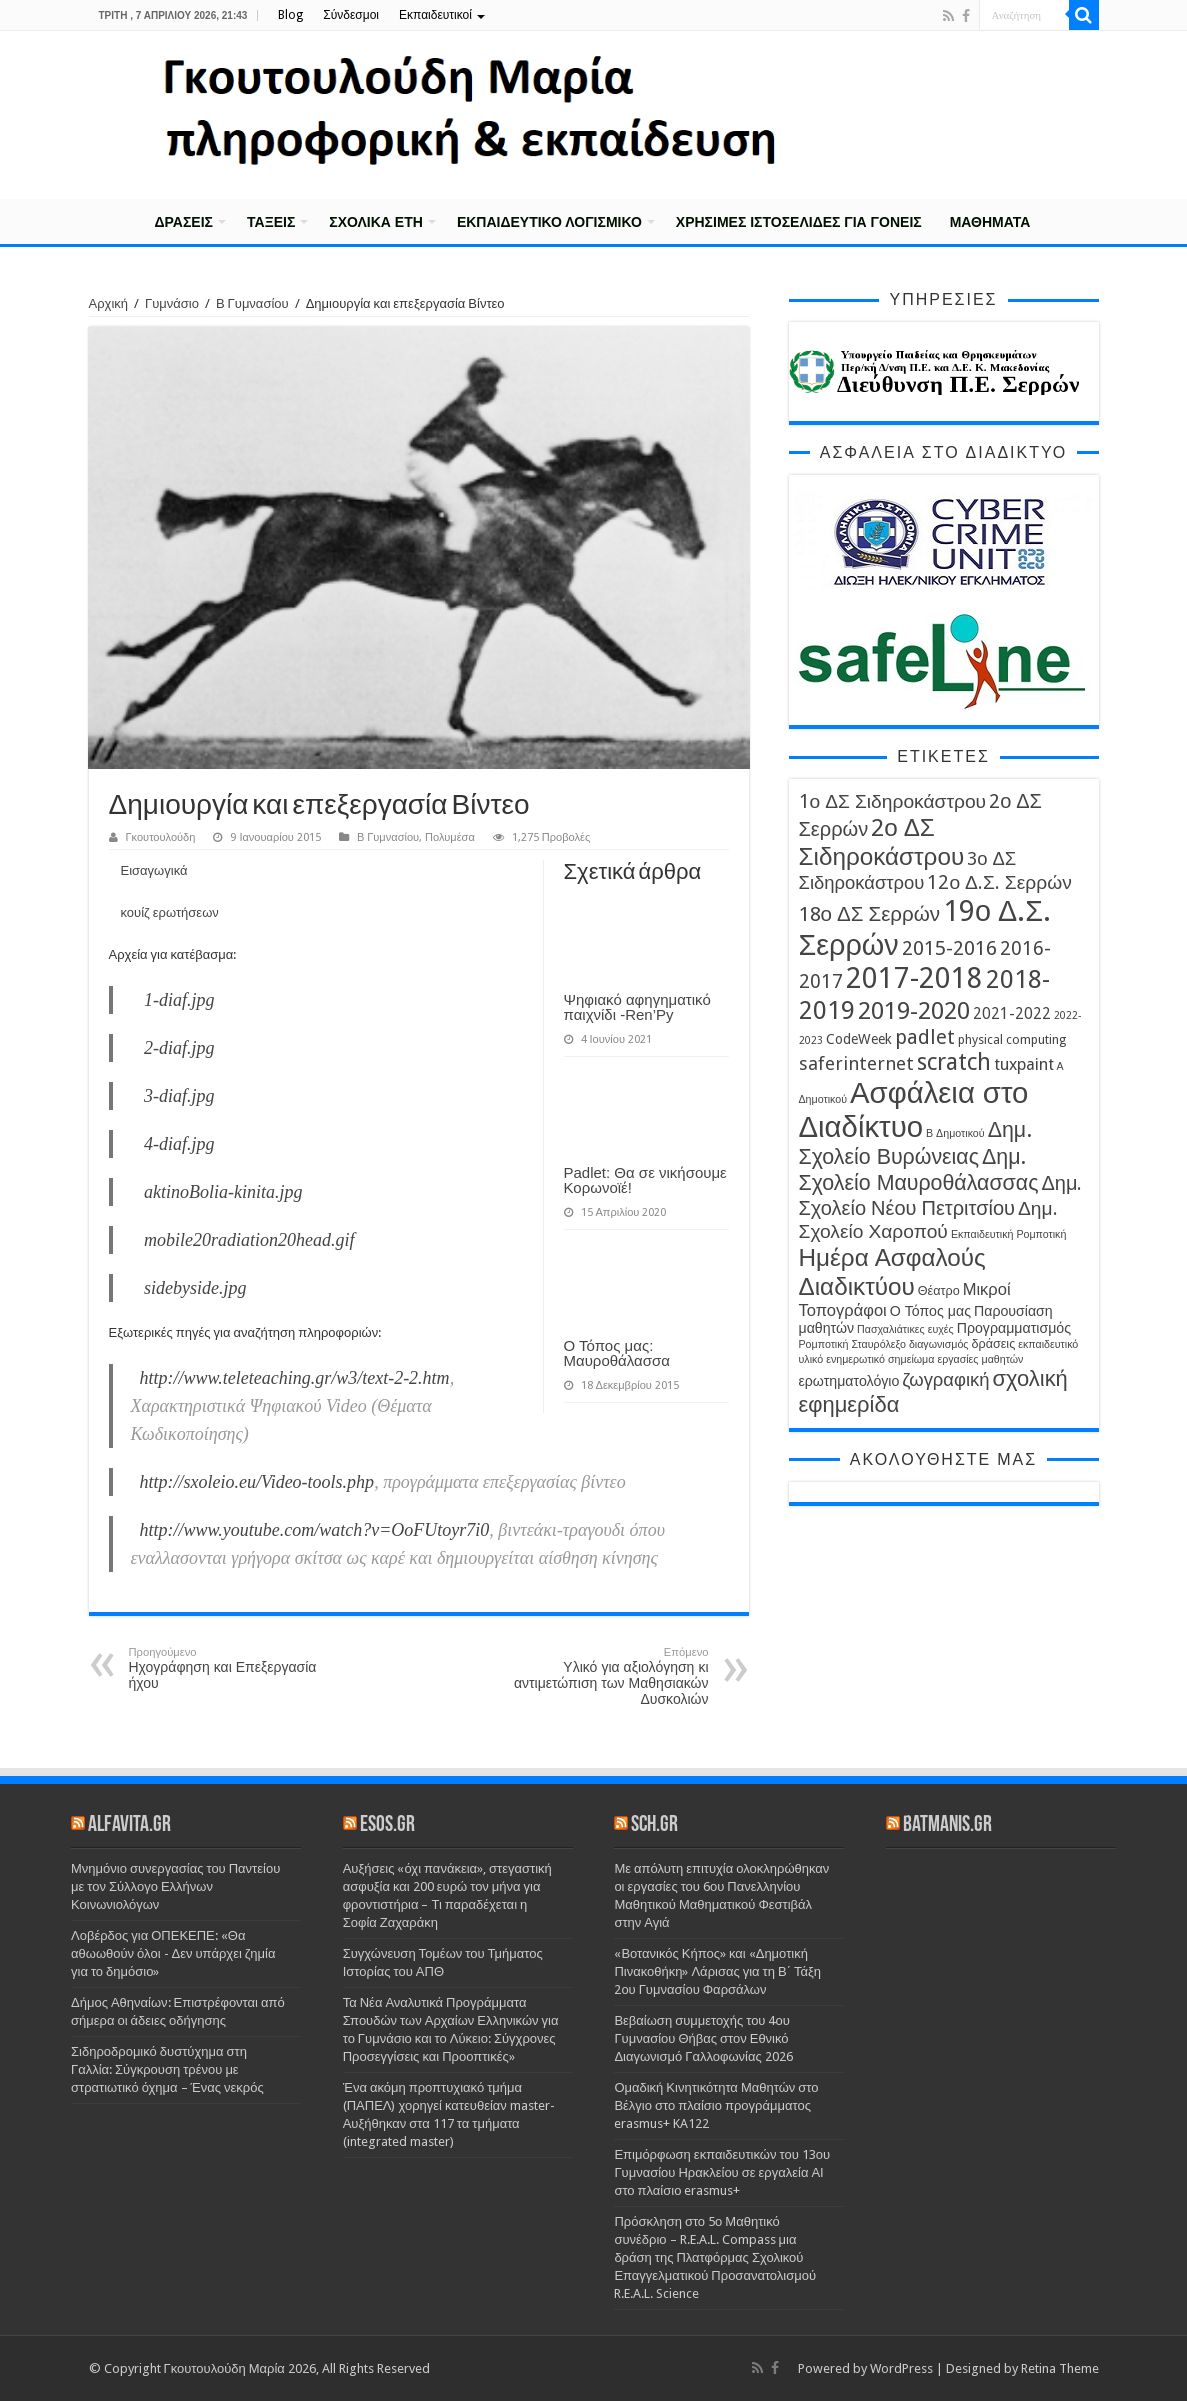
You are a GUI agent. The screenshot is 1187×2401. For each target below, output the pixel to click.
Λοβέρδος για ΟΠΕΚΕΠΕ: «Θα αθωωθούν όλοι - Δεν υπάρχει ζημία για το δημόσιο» (173, 1953)
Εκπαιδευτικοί (435, 15)
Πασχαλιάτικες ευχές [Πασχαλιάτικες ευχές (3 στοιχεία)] (905, 1329)
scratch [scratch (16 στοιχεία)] (954, 1062)
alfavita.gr (129, 1825)
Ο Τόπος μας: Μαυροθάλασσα (617, 1353)
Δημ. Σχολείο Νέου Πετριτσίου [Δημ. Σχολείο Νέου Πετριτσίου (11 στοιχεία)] (941, 1195)
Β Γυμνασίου (252, 303)
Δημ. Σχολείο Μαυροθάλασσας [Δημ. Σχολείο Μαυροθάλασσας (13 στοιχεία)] (919, 1169)
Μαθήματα (990, 222)
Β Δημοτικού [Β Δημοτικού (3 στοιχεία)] (955, 1133)
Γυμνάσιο (172, 303)
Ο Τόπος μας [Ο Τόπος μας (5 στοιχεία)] (930, 1311)
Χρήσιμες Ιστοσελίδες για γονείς (799, 222)
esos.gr (387, 1825)
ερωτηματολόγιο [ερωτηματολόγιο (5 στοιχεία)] (849, 1381)
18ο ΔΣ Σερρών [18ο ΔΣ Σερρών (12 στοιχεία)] (870, 914)
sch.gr (654, 1825)
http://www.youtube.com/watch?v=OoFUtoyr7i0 (315, 1530)
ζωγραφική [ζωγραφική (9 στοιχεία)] (945, 1379)
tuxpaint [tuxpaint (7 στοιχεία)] (1024, 1064)
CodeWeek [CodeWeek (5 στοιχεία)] (859, 1039)
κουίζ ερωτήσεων (170, 912)
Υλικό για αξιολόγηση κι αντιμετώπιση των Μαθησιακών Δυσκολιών (606, 1676)
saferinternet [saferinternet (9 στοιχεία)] (856, 1063)
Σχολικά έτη (376, 222)
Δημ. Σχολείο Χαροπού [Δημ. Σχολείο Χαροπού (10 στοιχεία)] (928, 1220)
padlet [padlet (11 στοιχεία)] (925, 1037)
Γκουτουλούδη (161, 837)
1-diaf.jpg (179, 1000)
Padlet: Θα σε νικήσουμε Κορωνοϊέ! (645, 1180)
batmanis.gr (947, 1825)
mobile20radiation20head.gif (249, 1240)
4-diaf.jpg (179, 1144)
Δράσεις (184, 222)
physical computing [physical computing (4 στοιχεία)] (1012, 1039)
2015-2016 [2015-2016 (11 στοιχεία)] (949, 948)
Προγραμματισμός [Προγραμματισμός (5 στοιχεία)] (1014, 1328)
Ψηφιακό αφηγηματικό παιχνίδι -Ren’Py (637, 1007)
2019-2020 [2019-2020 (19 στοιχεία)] (914, 1010)
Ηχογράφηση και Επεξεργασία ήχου (231, 1668)
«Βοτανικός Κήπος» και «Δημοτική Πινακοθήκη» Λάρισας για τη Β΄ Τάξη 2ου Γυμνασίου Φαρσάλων (717, 1971)
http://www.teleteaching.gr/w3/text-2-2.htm (295, 1378)
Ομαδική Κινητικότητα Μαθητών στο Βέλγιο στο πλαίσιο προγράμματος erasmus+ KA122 (716, 2105)
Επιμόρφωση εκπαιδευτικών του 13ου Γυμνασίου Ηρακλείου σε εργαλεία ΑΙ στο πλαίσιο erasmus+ (722, 2172)
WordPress (901, 2368)
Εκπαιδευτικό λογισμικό (549, 222)
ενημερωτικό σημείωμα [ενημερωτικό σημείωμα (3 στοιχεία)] (880, 1359)
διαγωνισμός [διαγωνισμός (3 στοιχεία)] (939, 1344)
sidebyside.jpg (195, 1288)
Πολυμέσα (450, 837)
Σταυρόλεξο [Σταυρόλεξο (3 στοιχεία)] (878, 1344)
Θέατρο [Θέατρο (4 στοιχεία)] (939, 1290)
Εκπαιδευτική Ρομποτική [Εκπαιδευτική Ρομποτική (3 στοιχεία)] (1009, 1234)
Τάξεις (271, 222)
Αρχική (115, 220)
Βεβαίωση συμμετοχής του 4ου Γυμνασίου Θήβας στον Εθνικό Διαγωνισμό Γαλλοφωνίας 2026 (703, 2038)
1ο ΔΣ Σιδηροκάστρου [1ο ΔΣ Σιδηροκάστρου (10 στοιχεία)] (893, 801)
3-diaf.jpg (179, 1096)
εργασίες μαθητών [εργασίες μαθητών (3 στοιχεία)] (980, 1359)
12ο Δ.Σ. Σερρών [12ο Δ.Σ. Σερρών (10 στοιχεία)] (999, 882)
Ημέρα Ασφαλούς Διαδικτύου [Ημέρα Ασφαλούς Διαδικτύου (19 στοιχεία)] (892, 1272)
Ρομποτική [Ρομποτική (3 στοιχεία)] (824, 1344)
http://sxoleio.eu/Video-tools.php (257, 1482)
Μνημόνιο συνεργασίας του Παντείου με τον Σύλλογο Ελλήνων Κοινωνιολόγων (175, 1886)
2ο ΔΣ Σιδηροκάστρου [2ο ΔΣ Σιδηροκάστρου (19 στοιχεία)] (882, 842)
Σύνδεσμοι (351, 15)
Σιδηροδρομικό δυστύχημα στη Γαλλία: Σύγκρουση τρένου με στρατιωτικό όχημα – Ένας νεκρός (167, 2069)
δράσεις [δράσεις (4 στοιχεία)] (993, 1343)
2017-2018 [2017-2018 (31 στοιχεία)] (914, 978)
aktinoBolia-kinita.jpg (223, 1192)
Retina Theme (1060, 2368)
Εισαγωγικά (154, 870)
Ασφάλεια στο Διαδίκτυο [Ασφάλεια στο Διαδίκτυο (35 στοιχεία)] (914, 1110)
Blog (290, 15)
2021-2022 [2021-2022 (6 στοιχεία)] (1012, 1014)
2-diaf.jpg (179, 1048)
